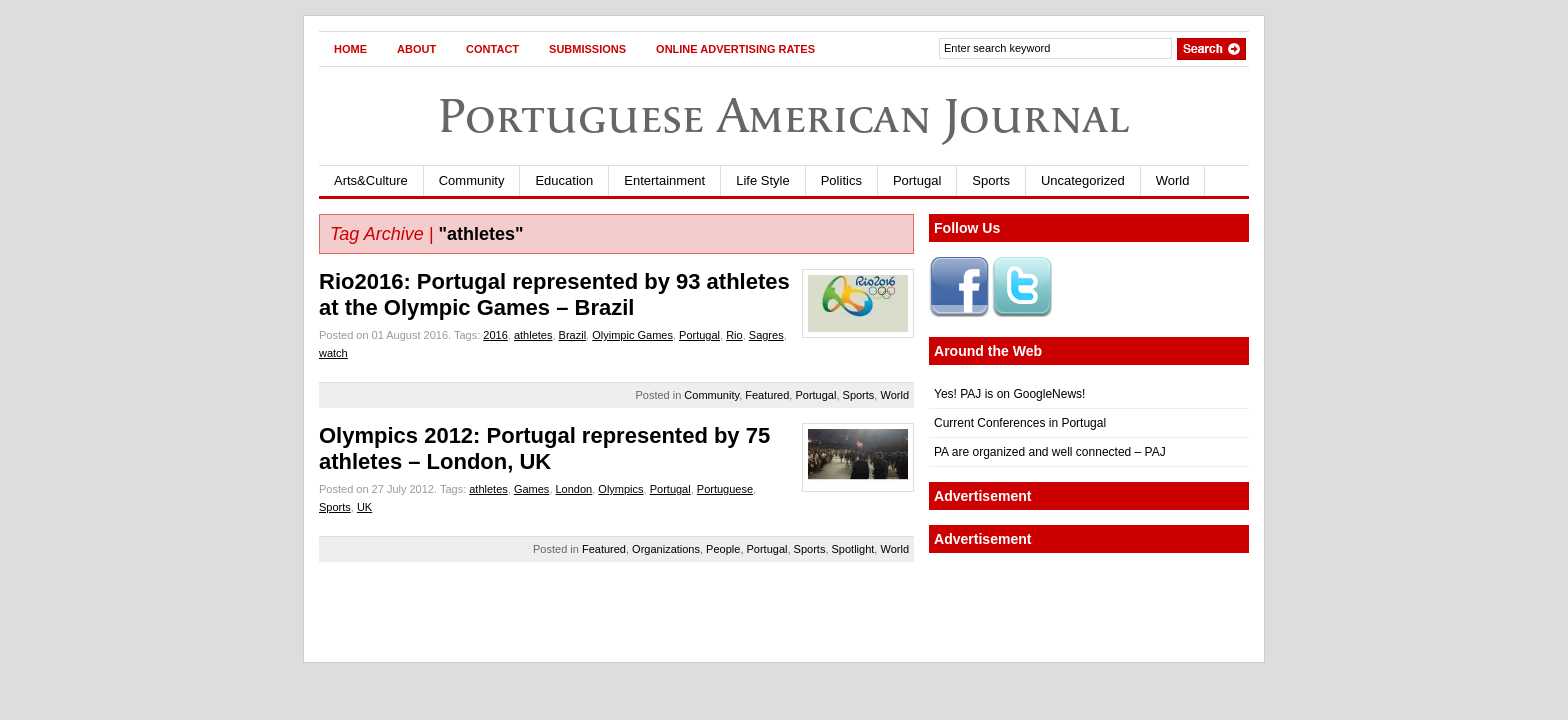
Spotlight (853, 549)
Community (472, 180)
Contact (492, 49)
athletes (533, 335)
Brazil (573, 335)
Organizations (666, 549)
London (574, 489)
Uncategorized (1083, 180)
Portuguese (725, 489)
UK (364, 507)
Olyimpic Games (632, 335)
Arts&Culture (371, 180)
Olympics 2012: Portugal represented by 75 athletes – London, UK (544, 448)
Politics (841, 180)
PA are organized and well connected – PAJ (1050, 452)
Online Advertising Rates (735, 49)
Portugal (917, 180)
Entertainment (664, 180)
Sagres (766, 335)
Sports (991, 180)
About (416, 49)
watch (333, 353)
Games (531, 489)
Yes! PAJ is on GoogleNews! (1009, 394)
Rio (734, 335)
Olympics (620, 489)
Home (350, 49)
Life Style (762, 180)
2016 (495, 335)
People (723, 549)
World (1173, 180)
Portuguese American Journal (784, 115)
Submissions (587, 49)
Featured (767, 395)
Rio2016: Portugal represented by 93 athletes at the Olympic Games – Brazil (554, 294)
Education (564, 180)
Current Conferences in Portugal (1020, 423)
